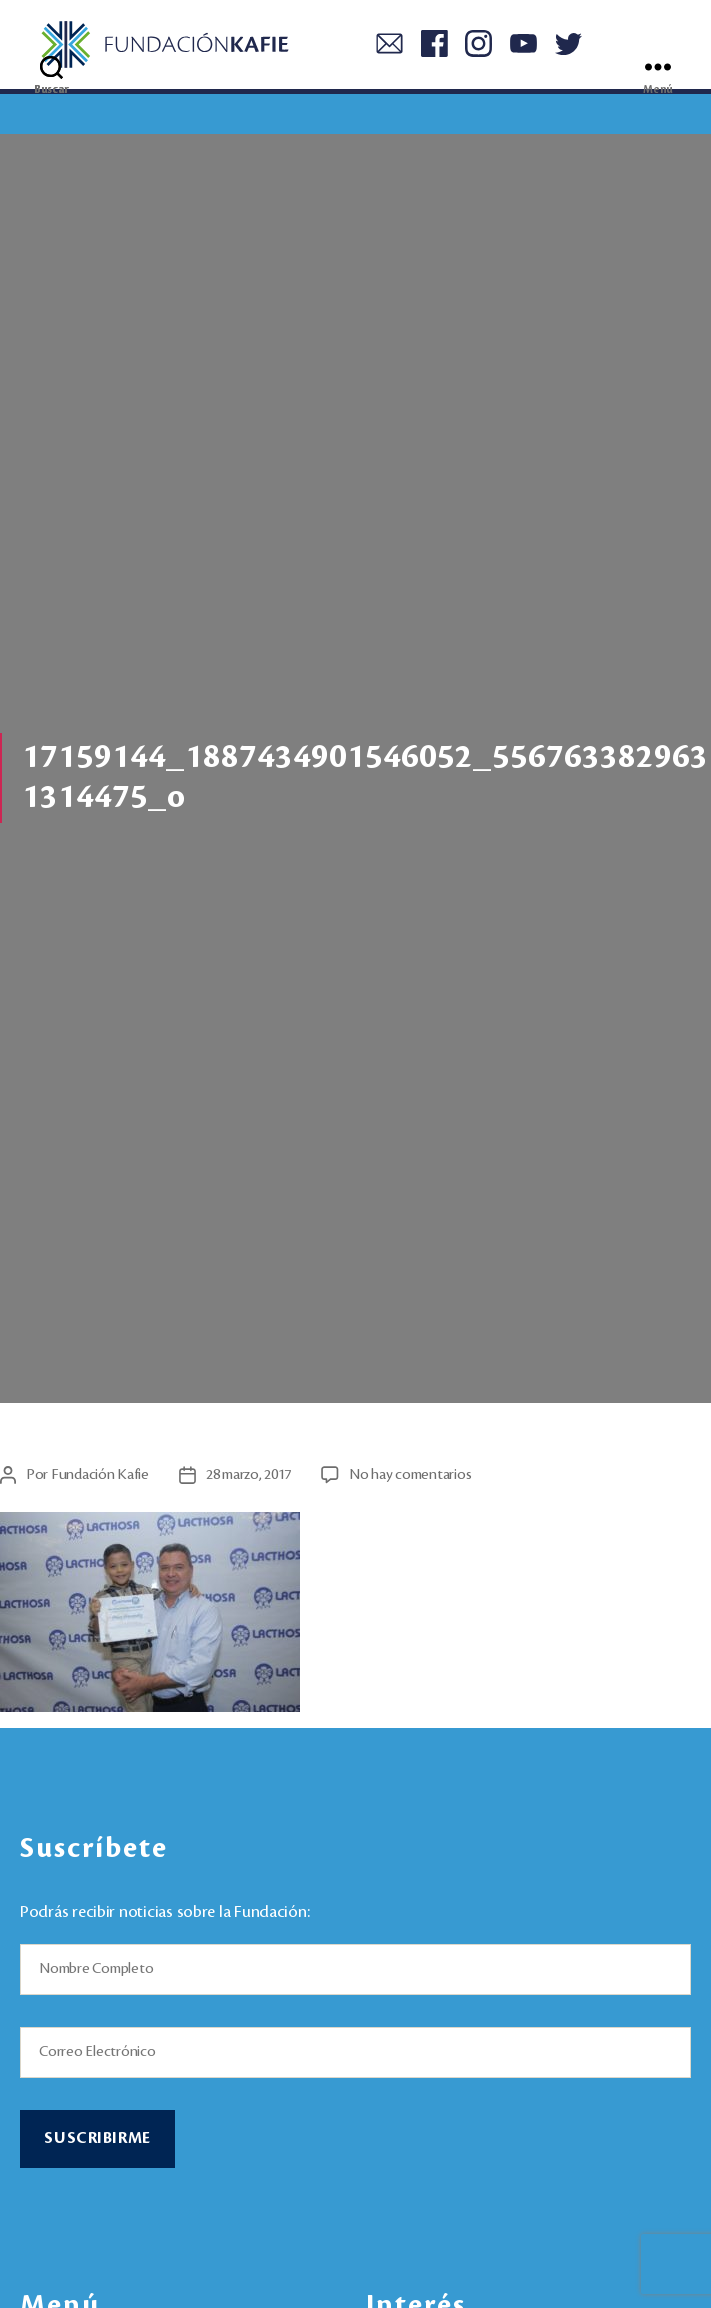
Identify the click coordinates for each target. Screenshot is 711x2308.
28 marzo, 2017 (248, 1475)
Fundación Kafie (100, 1475)
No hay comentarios (410, 1475)
